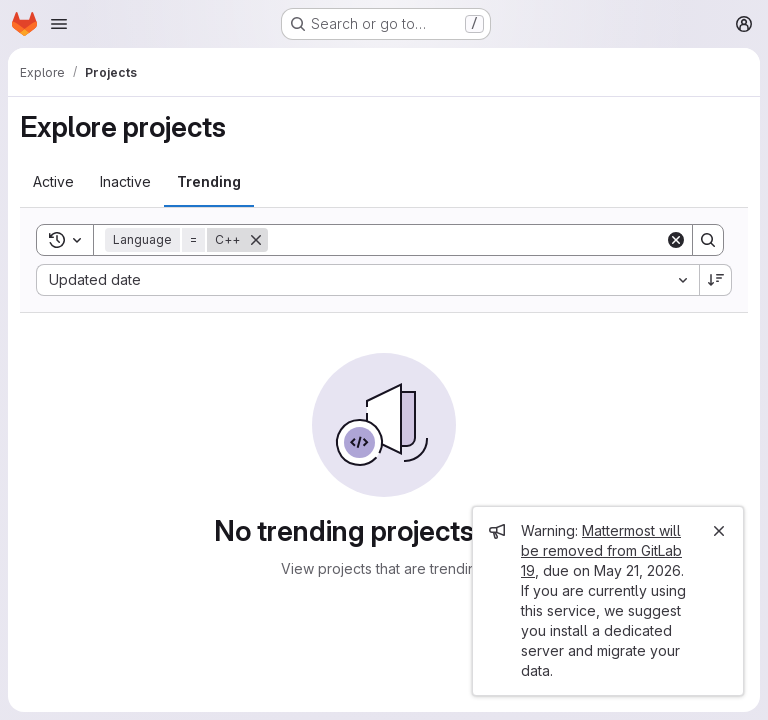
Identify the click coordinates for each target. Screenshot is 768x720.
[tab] (53, 182)
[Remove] (256, 240)
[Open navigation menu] (59, 24)
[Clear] (676, 240)
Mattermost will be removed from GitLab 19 (601, 550)
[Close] (719, 531)
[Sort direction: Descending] (716, 280)
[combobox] (367, 280)
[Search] (466, 240)
